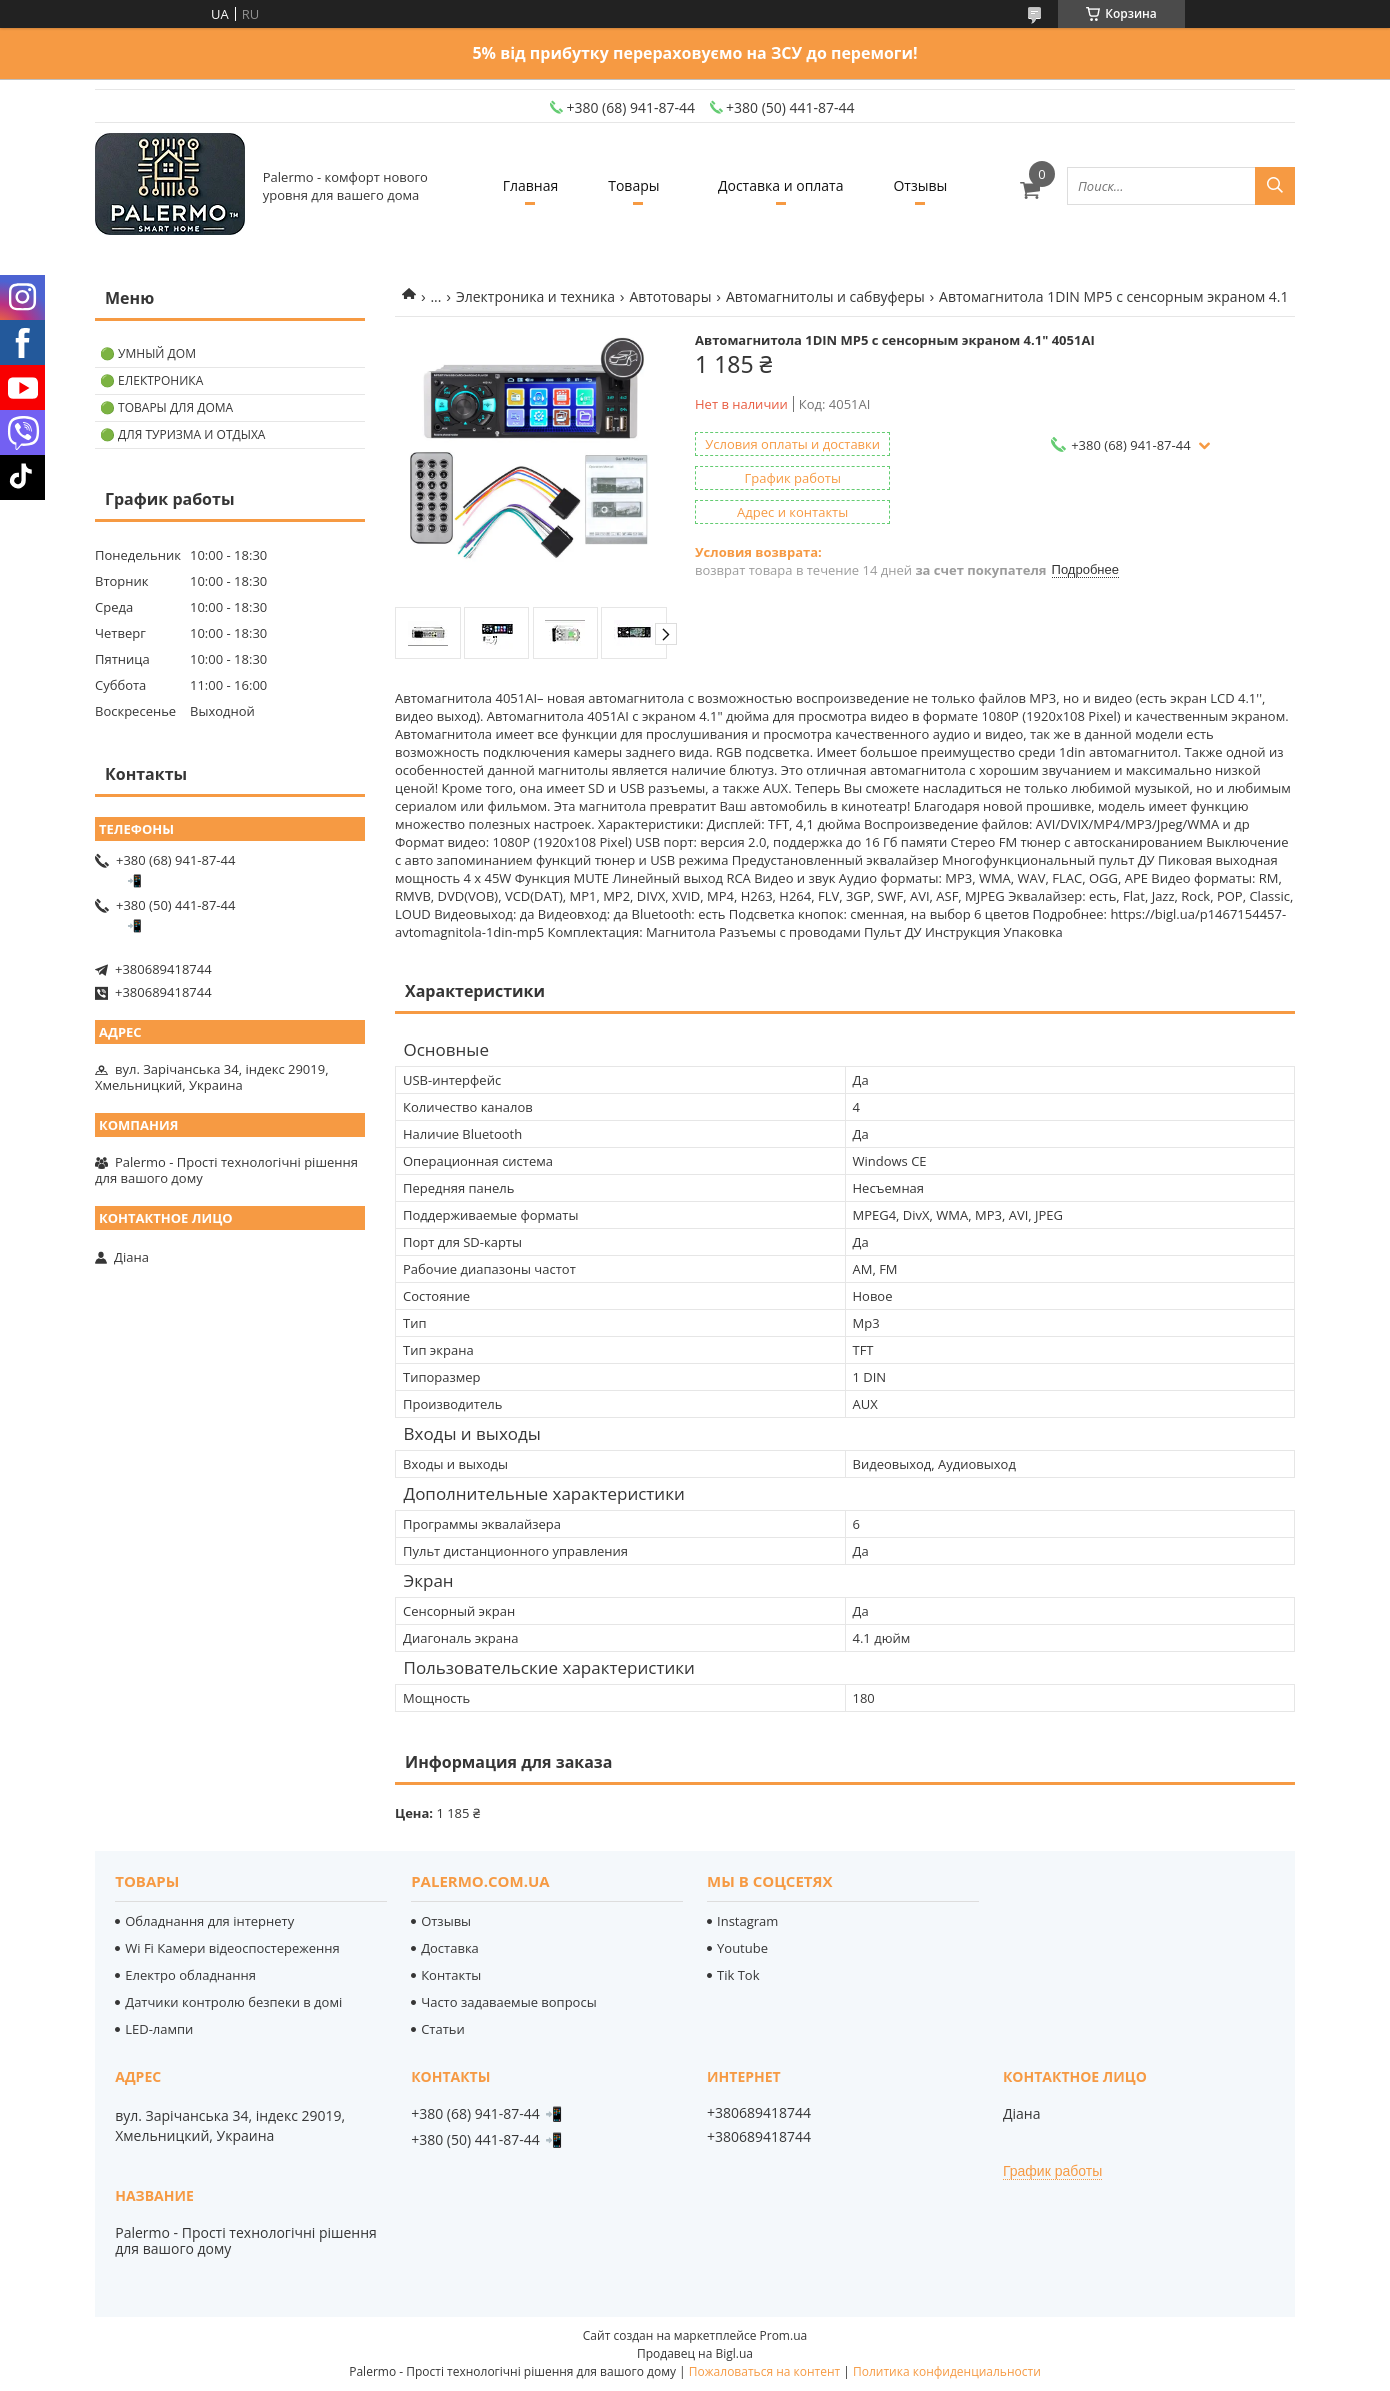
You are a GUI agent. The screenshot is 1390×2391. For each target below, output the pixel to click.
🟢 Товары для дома (166, 407)
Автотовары (670, 296)
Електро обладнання (190, 1975)
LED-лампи (159, 2029)
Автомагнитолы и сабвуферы (825, 296)
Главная (531, 185)
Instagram (747, 1921)
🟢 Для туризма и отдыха (182, 434)
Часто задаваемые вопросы (509, 2002)
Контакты (451, 1975)
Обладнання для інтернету (209, 1921)
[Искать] (1275, 186)
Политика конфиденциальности (947, 2371)
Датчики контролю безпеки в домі (233, 2002)
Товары (633, 185)
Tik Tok (738, 1975)
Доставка (450, 1948)
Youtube (742, 1948)
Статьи (443, 2029)
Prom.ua (784, 2335)
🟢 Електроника (151, 380)
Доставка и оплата (781, 185)
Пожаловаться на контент (764, 2371)
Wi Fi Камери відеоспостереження (232, 1948)
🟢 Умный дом (148, 353)
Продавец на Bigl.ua (695, 2353)
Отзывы (920, 185)
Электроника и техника (535, 296)
